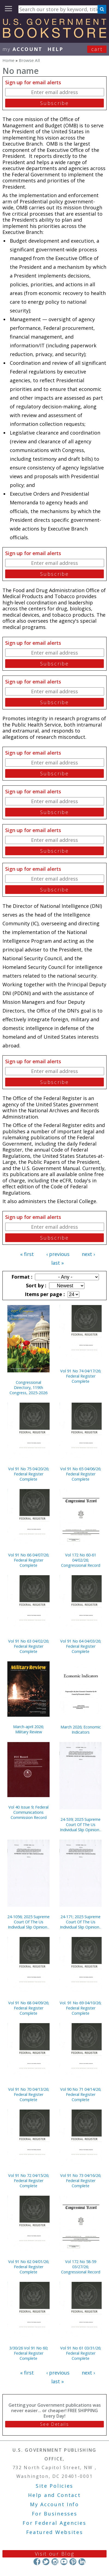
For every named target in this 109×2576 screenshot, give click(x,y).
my (22, 49)
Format (21, 1276)
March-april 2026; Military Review (28, 1729)
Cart (97, 49)
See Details (54, 2424)
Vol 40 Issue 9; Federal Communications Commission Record (28, 1812)
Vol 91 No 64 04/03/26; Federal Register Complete (80, 1646)
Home (8, 60)
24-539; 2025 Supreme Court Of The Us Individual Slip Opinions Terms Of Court (80, 1824)
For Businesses (54, 2513)
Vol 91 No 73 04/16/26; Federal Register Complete (80, 2180)
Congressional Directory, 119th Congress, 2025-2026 (28, 1387)
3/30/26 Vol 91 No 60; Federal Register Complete (28, 2353)
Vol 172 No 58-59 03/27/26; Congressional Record (80, 2266)
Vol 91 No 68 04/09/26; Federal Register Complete (28, 2008)
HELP (55, 49)
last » (57, 1263)
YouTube (63, 2561)
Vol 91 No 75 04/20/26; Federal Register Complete (28, 1474)
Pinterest (72, 2561)
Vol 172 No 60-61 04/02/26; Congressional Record (80, 1560)
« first (27, 1254)
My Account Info (54, 2504)
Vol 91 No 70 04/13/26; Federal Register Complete (28, 2094)
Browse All (29, 60)
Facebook (37, 2561)
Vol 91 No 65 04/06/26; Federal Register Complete (80, 1474)
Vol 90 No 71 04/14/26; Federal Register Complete (80, 2094)
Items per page (44, 1294)
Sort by (35, 1285)
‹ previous (57, 1254)
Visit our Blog (54, 2553)
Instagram (55, 2561)
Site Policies (54, 2485)
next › (88, 1254)
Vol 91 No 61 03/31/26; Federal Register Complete (80, 2353)
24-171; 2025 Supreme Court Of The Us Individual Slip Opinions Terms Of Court (80, 1922)
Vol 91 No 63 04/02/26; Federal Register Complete (28, 1646)
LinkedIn (81, 2561)
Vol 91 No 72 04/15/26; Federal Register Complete (28, 2180)
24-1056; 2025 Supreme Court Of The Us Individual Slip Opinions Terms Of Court (28, 1922)
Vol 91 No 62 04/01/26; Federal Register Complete (28, 2266)
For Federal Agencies (54, 2523)
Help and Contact (54, 2495)
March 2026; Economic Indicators (80, 1729)
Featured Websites (54, 2532)
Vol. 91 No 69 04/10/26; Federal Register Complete (80, 2008)
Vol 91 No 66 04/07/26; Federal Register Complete (28, 1560)
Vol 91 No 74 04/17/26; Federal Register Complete (80, 1376)
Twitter (46, 2561)
